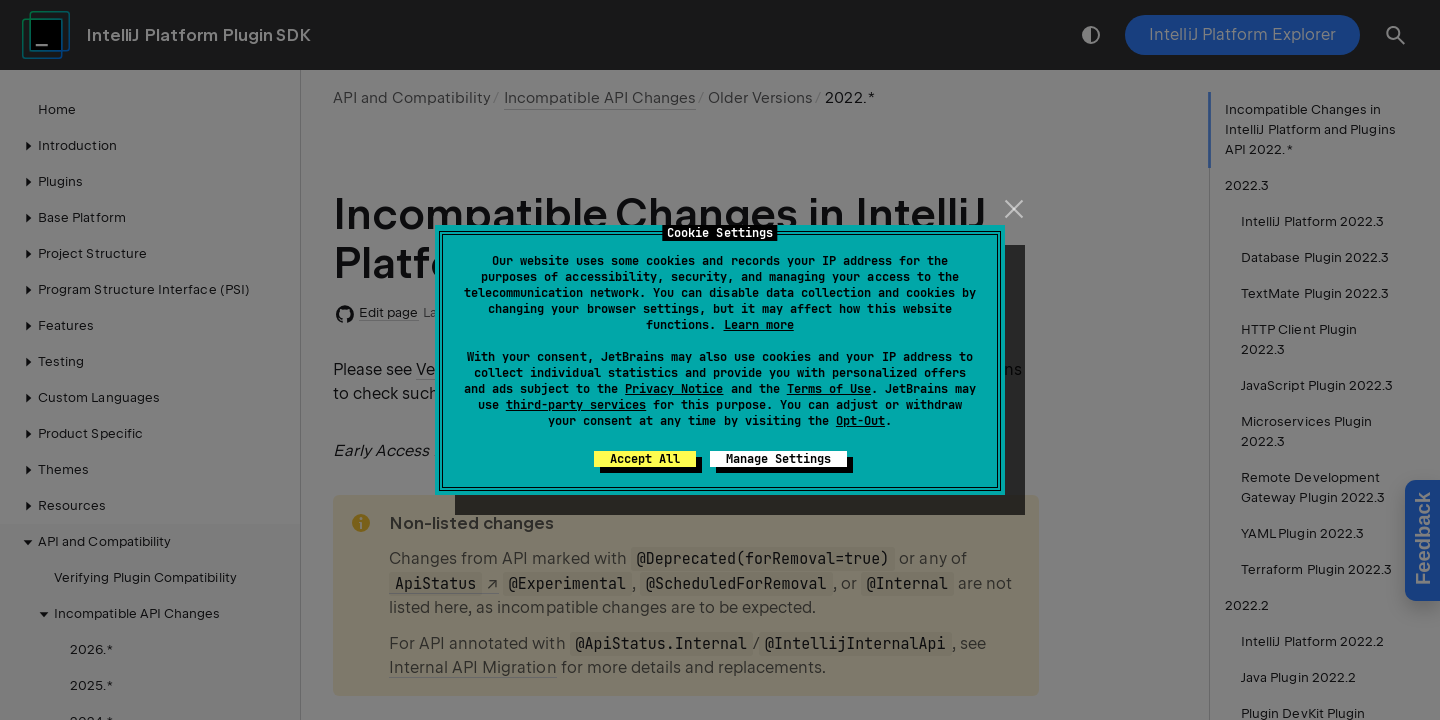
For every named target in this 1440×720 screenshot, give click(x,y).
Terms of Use (829, 389)
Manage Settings (778, 459)
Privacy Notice (674, 389)
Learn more (759, 325)
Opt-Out (860, 421)
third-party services (576, 405)
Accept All (645, 459)
